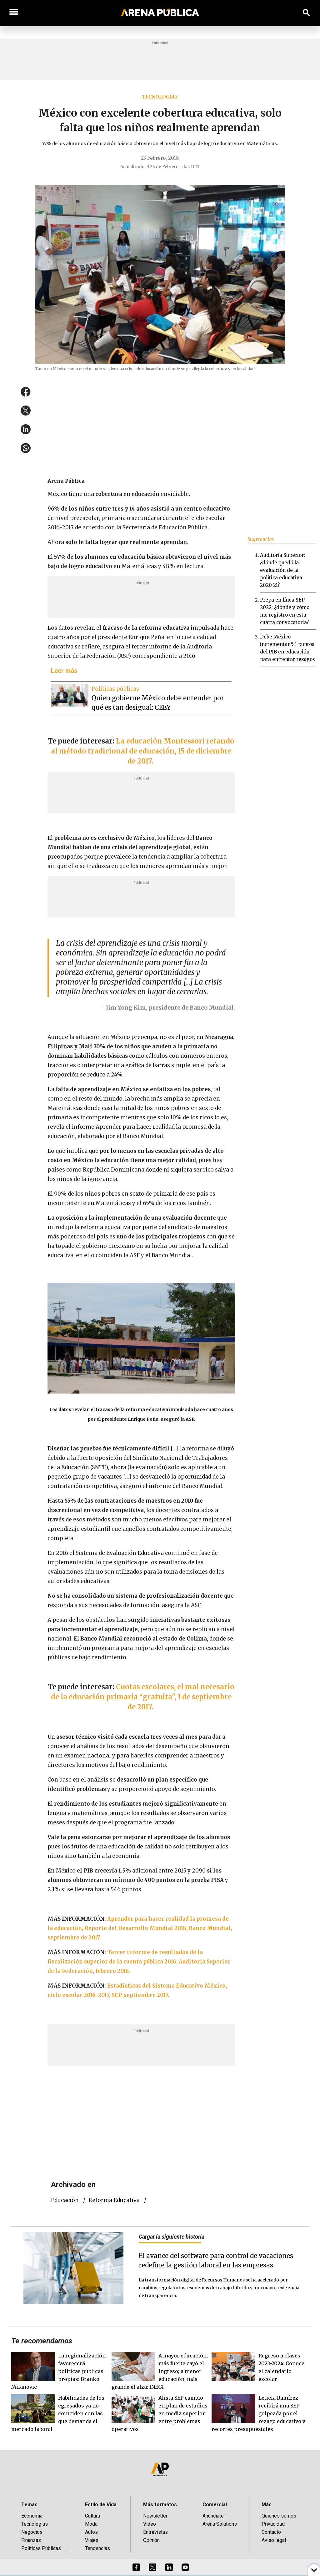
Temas (29, 2505)
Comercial (214, 2505)
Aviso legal (274, 2540)
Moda (91, 2524)
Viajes (91, 2540)
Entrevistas (155, 2532)
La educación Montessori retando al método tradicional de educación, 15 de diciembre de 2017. (143, 751)
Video (149, 2524)
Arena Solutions (219, 2524)
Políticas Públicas (41, 2548)
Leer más (64, 670)
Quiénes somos (279, 2516)
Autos (91, 2532)
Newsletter (155, 2516)
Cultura (92, 2516)
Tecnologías (160, 96)
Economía (31, 2516)
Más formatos (160, 2505)
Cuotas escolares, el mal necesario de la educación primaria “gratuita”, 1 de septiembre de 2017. (143, 1696)
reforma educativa (114, 2200)
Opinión (151, 2540)
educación (65, 2200)
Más (267, 2505)
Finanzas (31, 2540)
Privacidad (273, 2524)
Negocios (31, 2532)
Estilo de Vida (101, 2505)
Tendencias (97, 2548)
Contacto (271, 2532)
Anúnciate (213, 2516)
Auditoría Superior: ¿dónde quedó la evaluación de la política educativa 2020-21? (282, 570)
